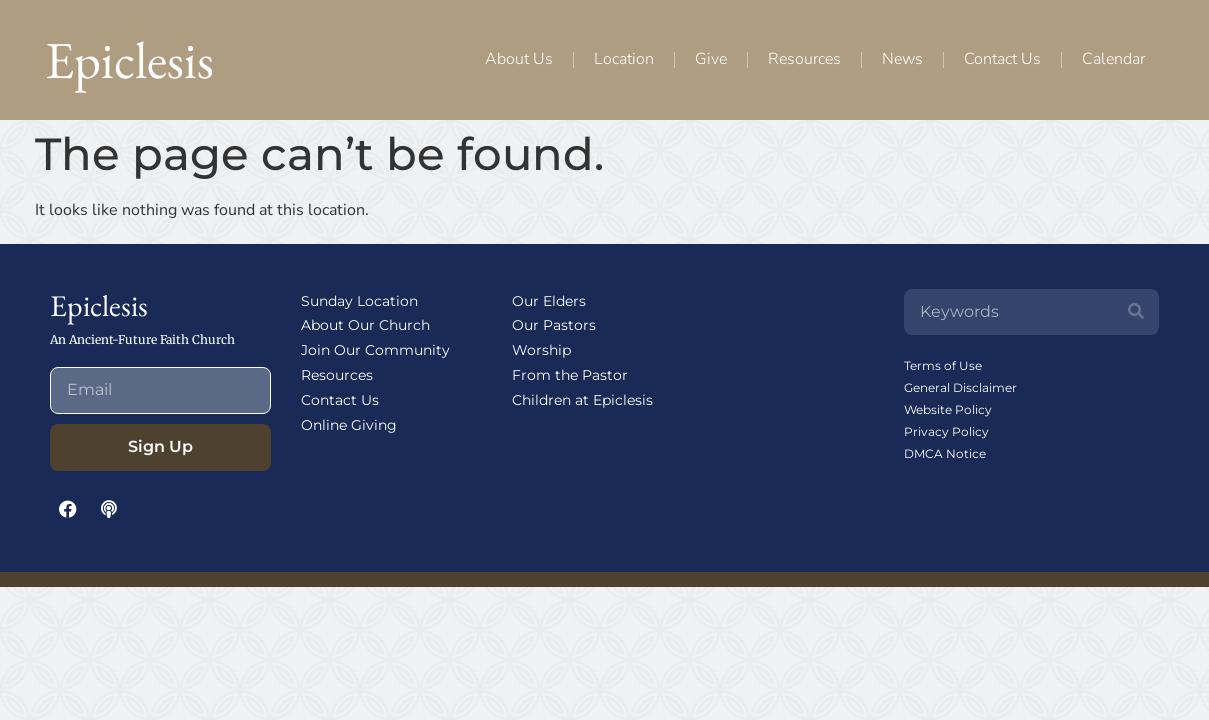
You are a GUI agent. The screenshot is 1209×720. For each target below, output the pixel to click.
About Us (519, 59)
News (902, 59)
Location (624, 59)
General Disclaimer (960, 387)
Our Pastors (554, 325)
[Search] (1136, 312)
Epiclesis (129, 59)
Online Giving (349, 425)
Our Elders (549, 301)
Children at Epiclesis (582, 400)
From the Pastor (570, 375)
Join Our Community (375, 350)
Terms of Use (943, 365)
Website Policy (948, 409)
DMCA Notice (945, 453)
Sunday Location (359, 301)
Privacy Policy (946, 431)
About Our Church (365, 325)
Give (711, 59)
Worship (541, 350)
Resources (804, 59)
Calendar (1113, 59)
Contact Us (1002, 59)
